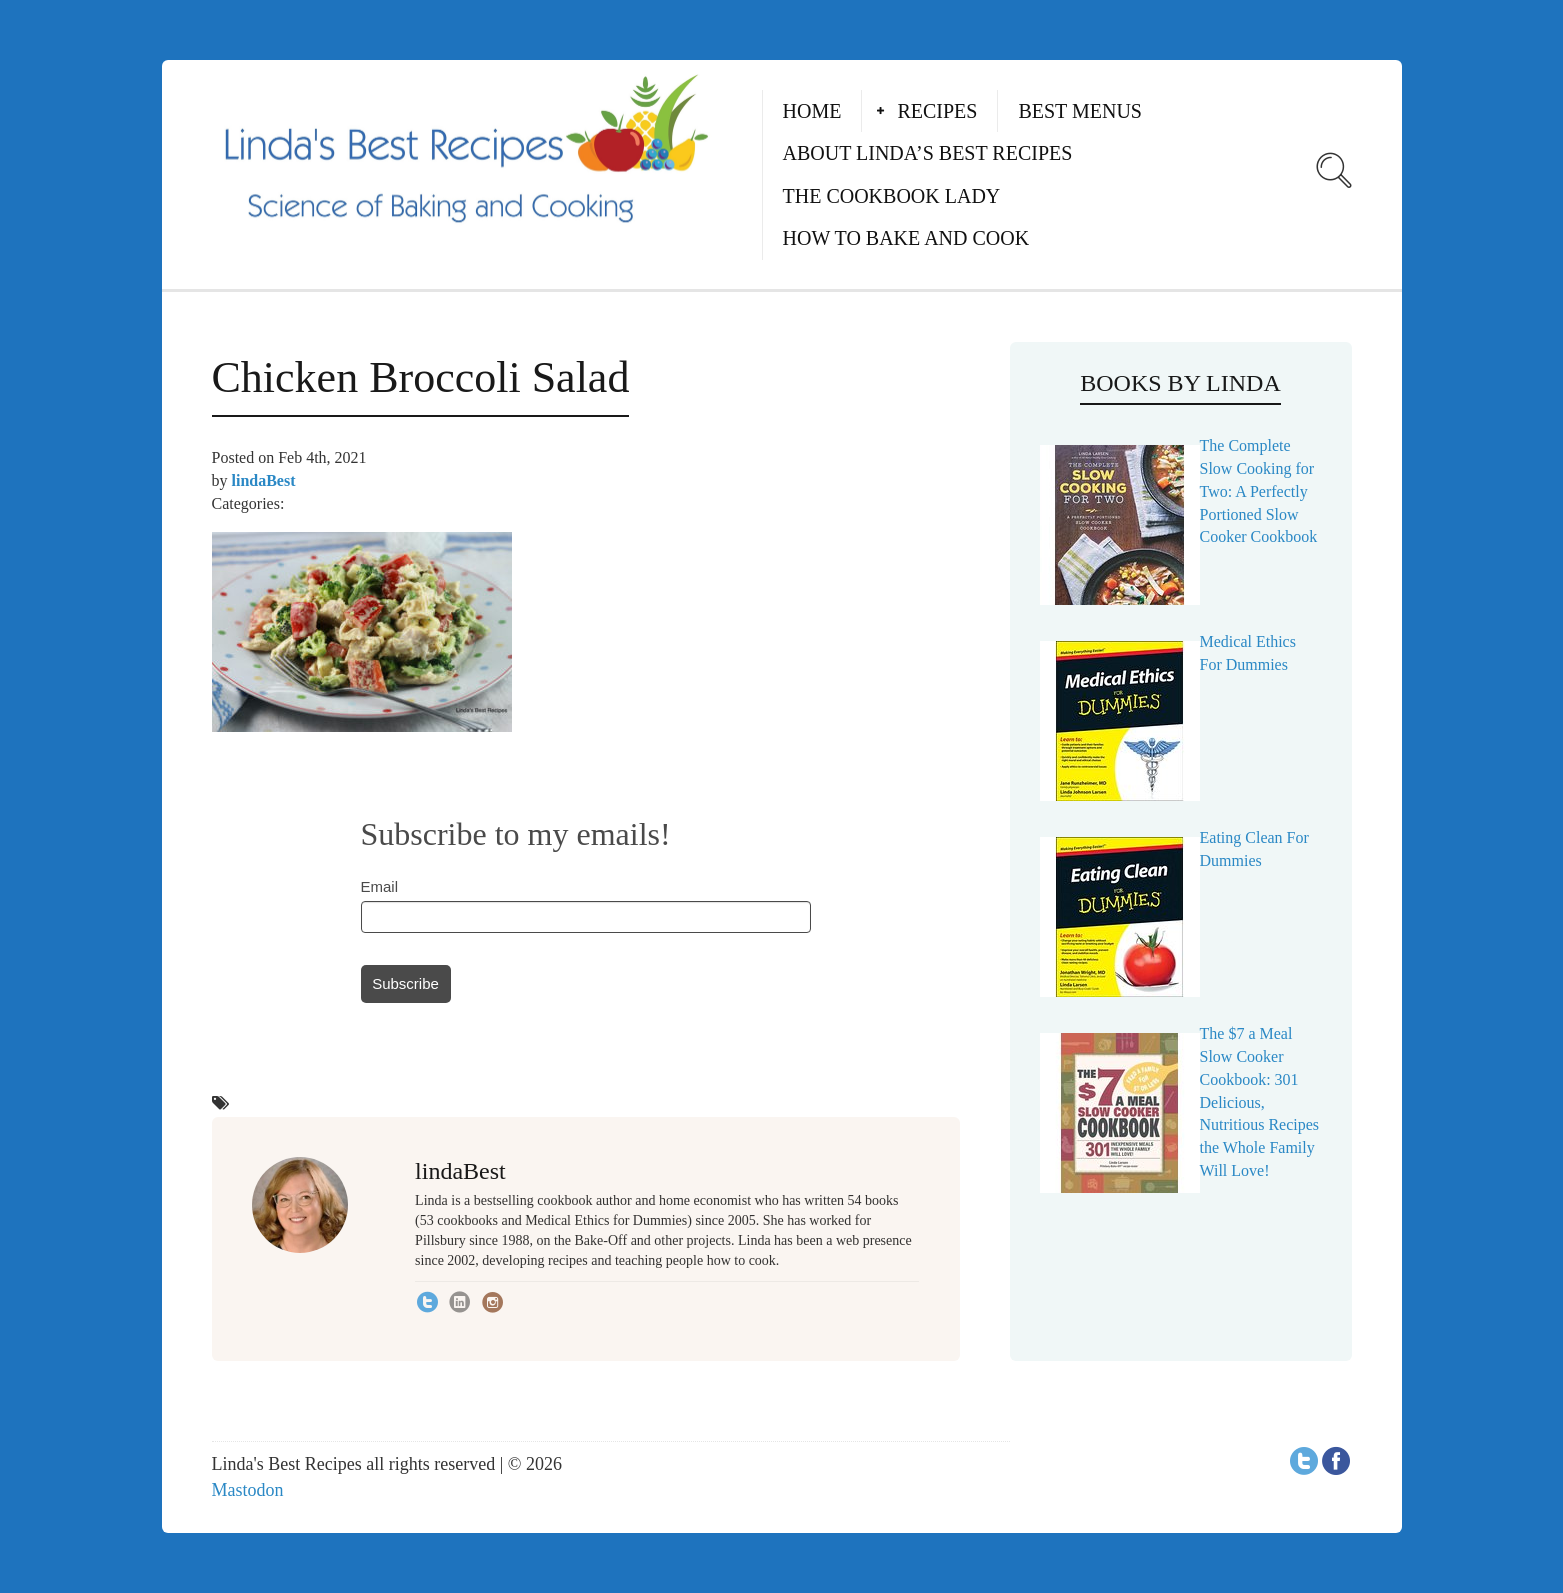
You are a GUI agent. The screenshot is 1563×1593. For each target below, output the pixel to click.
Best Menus (1080, 111)
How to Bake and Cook (906, 238)
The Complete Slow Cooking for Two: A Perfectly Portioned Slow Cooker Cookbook (1259, 491)
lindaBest (264, 480)
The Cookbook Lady (892, 196)
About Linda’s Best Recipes (928, 153)
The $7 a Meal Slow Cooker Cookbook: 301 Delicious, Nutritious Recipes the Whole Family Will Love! (1260, 1102)
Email (380, 886)
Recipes (937, 111)
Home (812, 111)
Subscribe (405, 983)
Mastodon (248, 1490)
